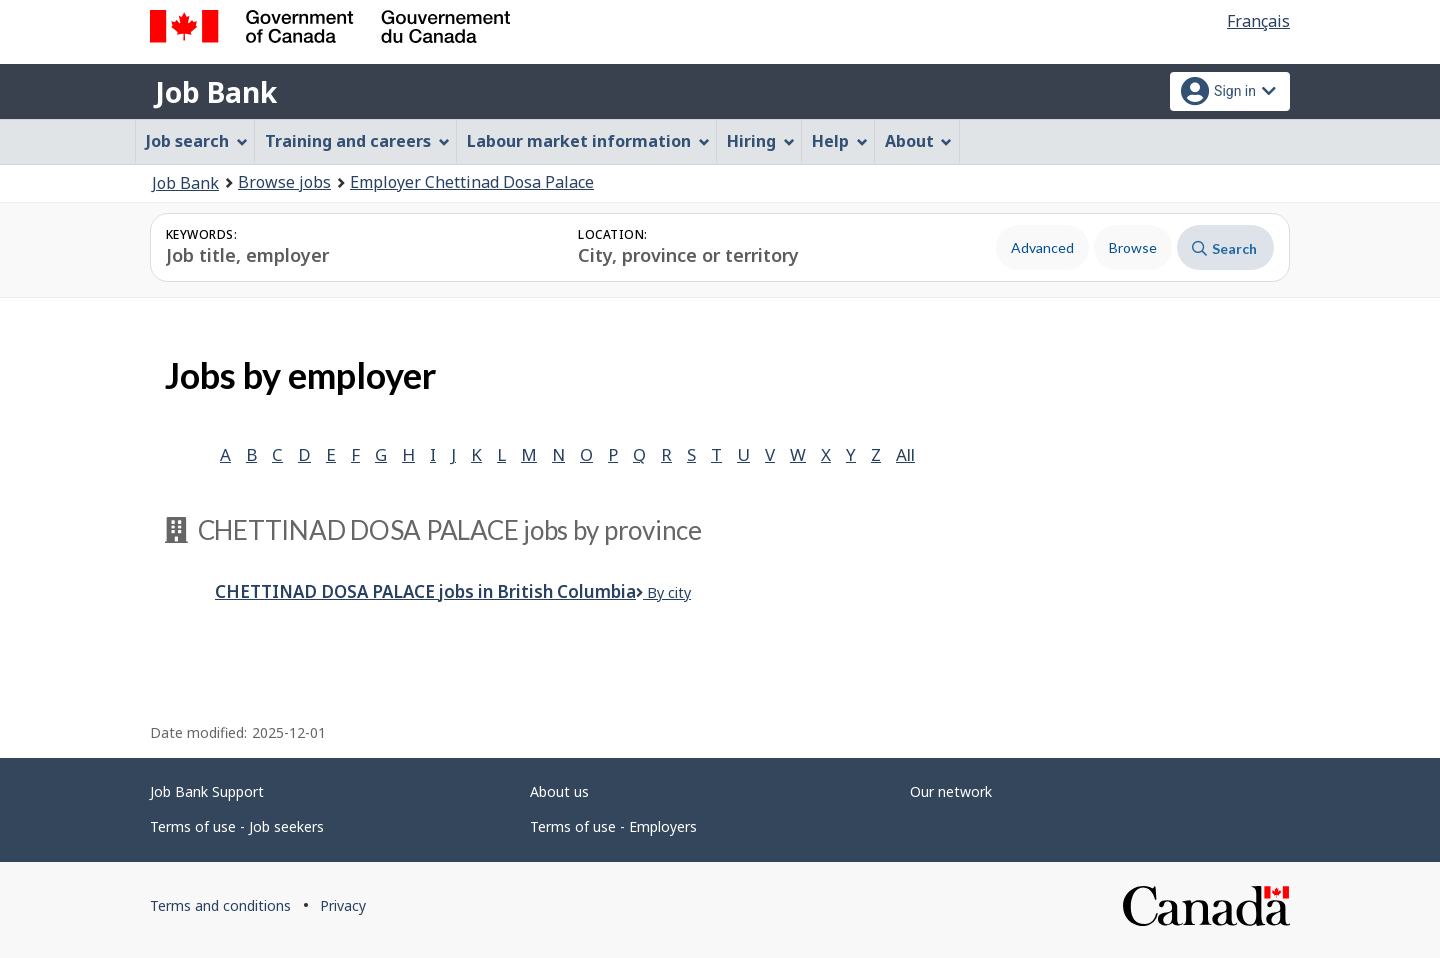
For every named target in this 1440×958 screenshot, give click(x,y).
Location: (612, 234)
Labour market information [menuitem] (588, 141)
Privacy (343, 905)
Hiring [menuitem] (761, 141)
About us (559, 791)
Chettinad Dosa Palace (425, 591)
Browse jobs (284, 182)
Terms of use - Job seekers (237, 826)
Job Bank (216, 92)
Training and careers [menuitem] (357, 141)
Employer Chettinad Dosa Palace (472, 182)
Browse (1133, 247)
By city (663, 592)
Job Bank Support (207, 791)
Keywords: (201, 234)
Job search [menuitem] (197, 141)
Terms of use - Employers (613, 826)
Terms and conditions (220, 905)
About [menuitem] (919, 141)
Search (1224, 248)
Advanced (1042, 247)
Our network (951, 791)
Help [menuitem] (840, 141)
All (905, 454)
